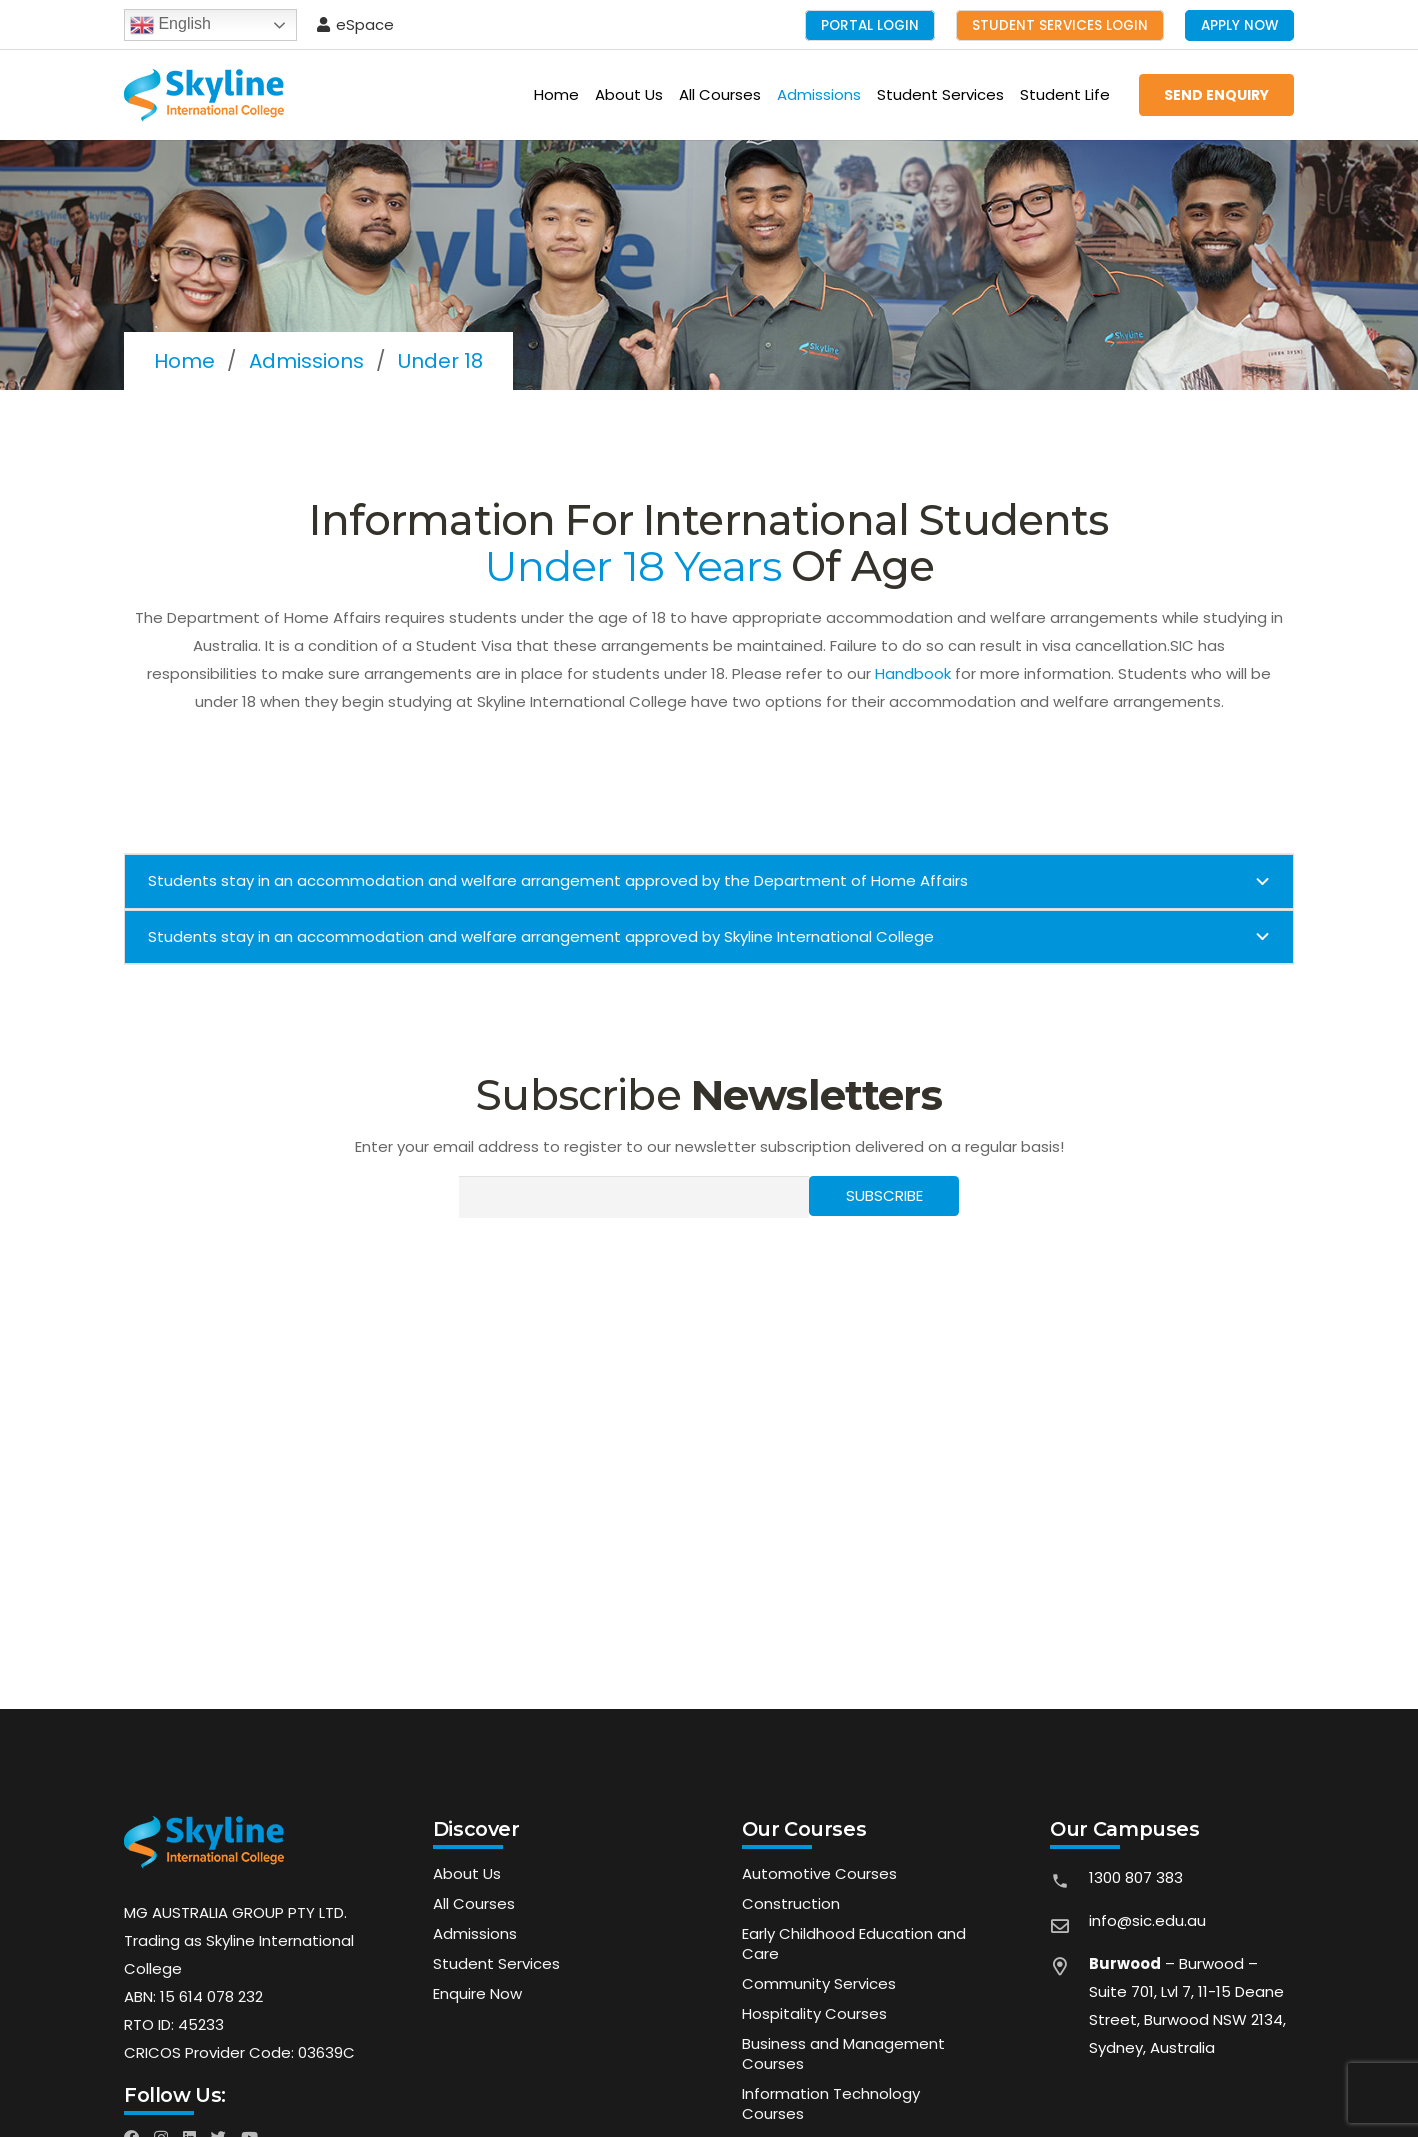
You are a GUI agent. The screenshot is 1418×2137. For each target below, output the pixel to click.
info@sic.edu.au (1147, 1920)
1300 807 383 (1136, 1877)
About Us (467, 1873)
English (170, 25)
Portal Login (870, 25)
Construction (791, 1903)
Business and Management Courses (843, 2053)
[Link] (204, 95)
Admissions (475, 1933)
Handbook (913, 673)
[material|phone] (1069, 1885)
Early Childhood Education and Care (854, 1943)
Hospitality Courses (814, 2013)
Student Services (496, 1963)
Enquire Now (477, 1993)
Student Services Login (1060, 25)
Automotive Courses (819, 1873)
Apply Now (1239, 25)
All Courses (474, 1903)
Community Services (819, 1983)
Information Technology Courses (831, 2103)
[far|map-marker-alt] (1069, 2013)
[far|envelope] (1069, 1928)
